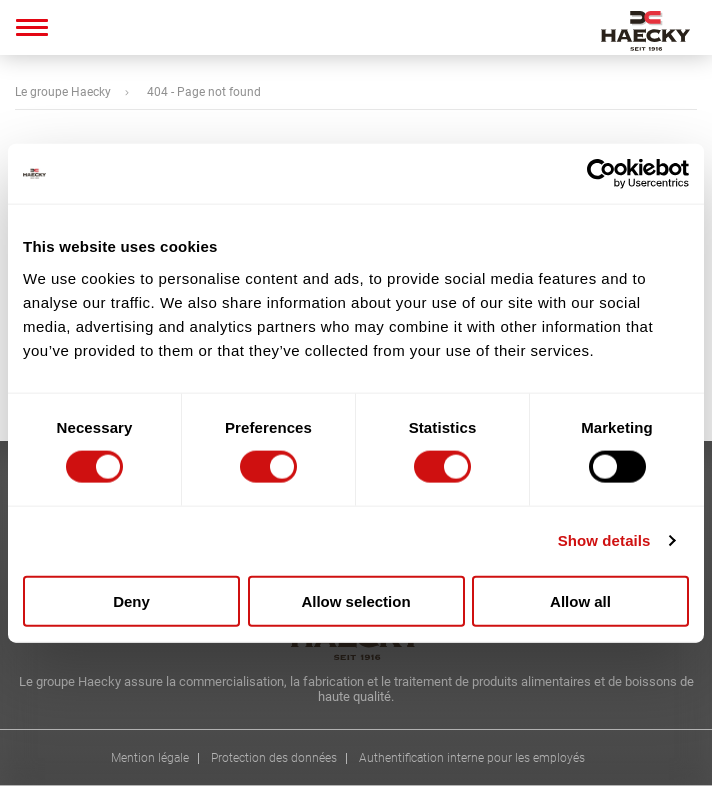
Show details (604, 540)
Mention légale (150, 758)
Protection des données (274, 758)
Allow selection (355, 600)
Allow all (580, 600)
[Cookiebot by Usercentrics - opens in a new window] (601, 174)
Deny (131, 600)
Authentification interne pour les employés (472, 758)
